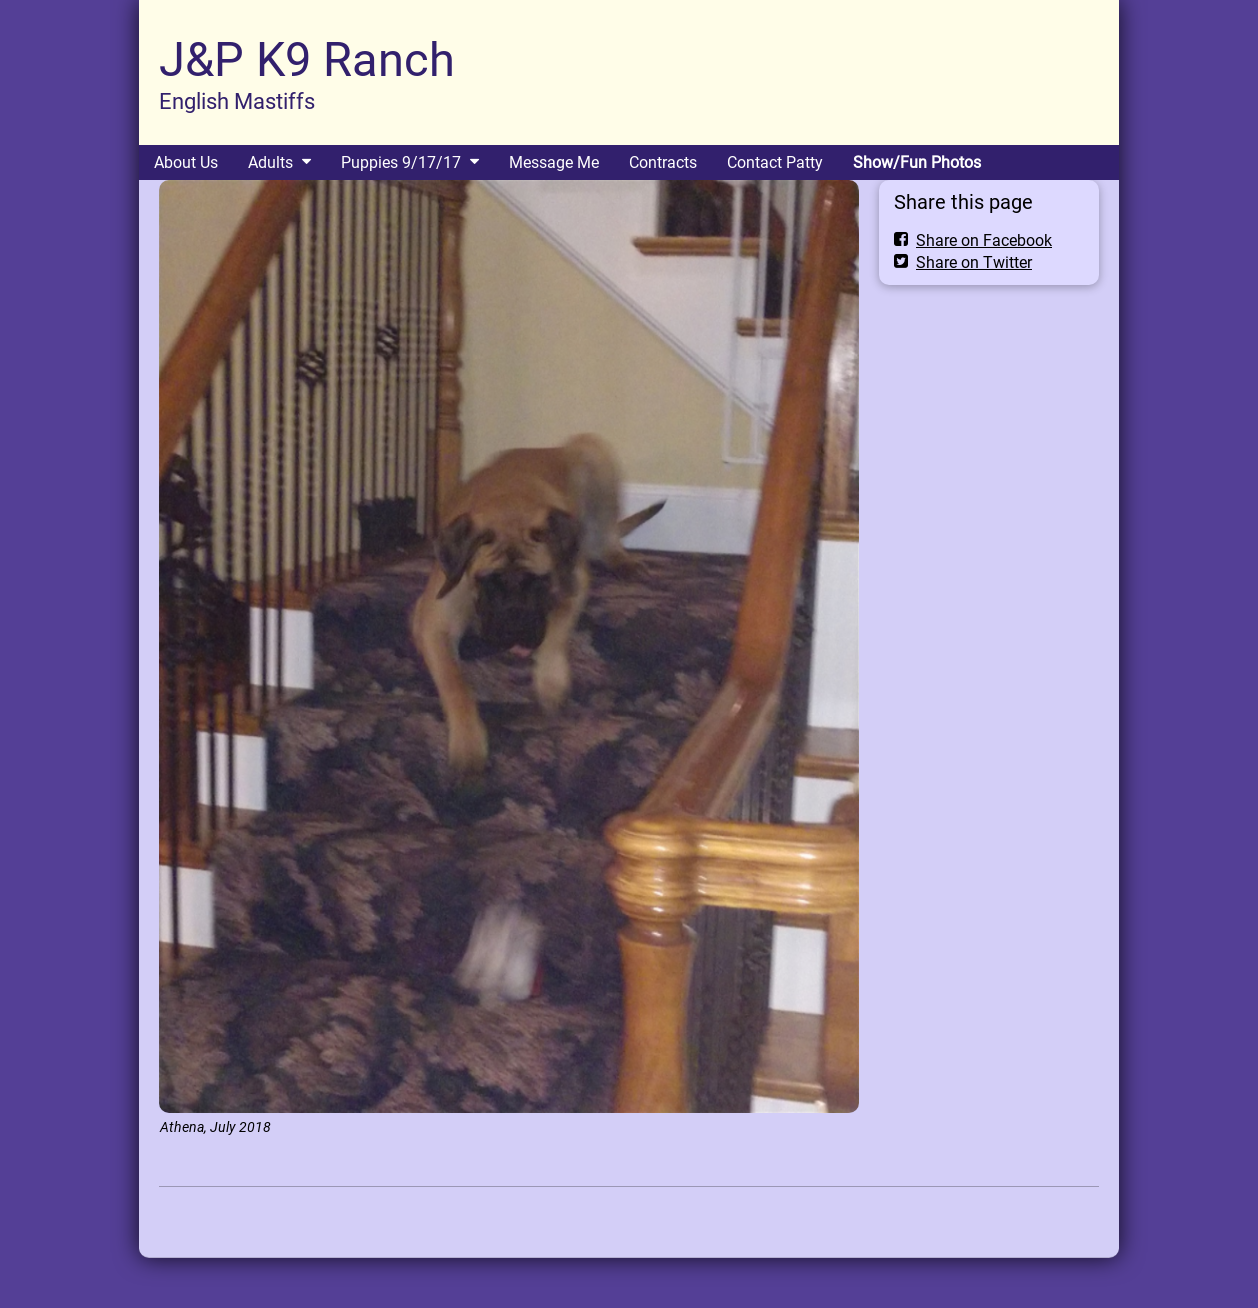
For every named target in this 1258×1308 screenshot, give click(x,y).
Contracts (663, 162)
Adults (270, 162)
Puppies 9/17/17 (401, 162)
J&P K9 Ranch (307, 59)
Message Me (554, 162)
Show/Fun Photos (917, 162)
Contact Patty (775, 162)
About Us (186, 162)
